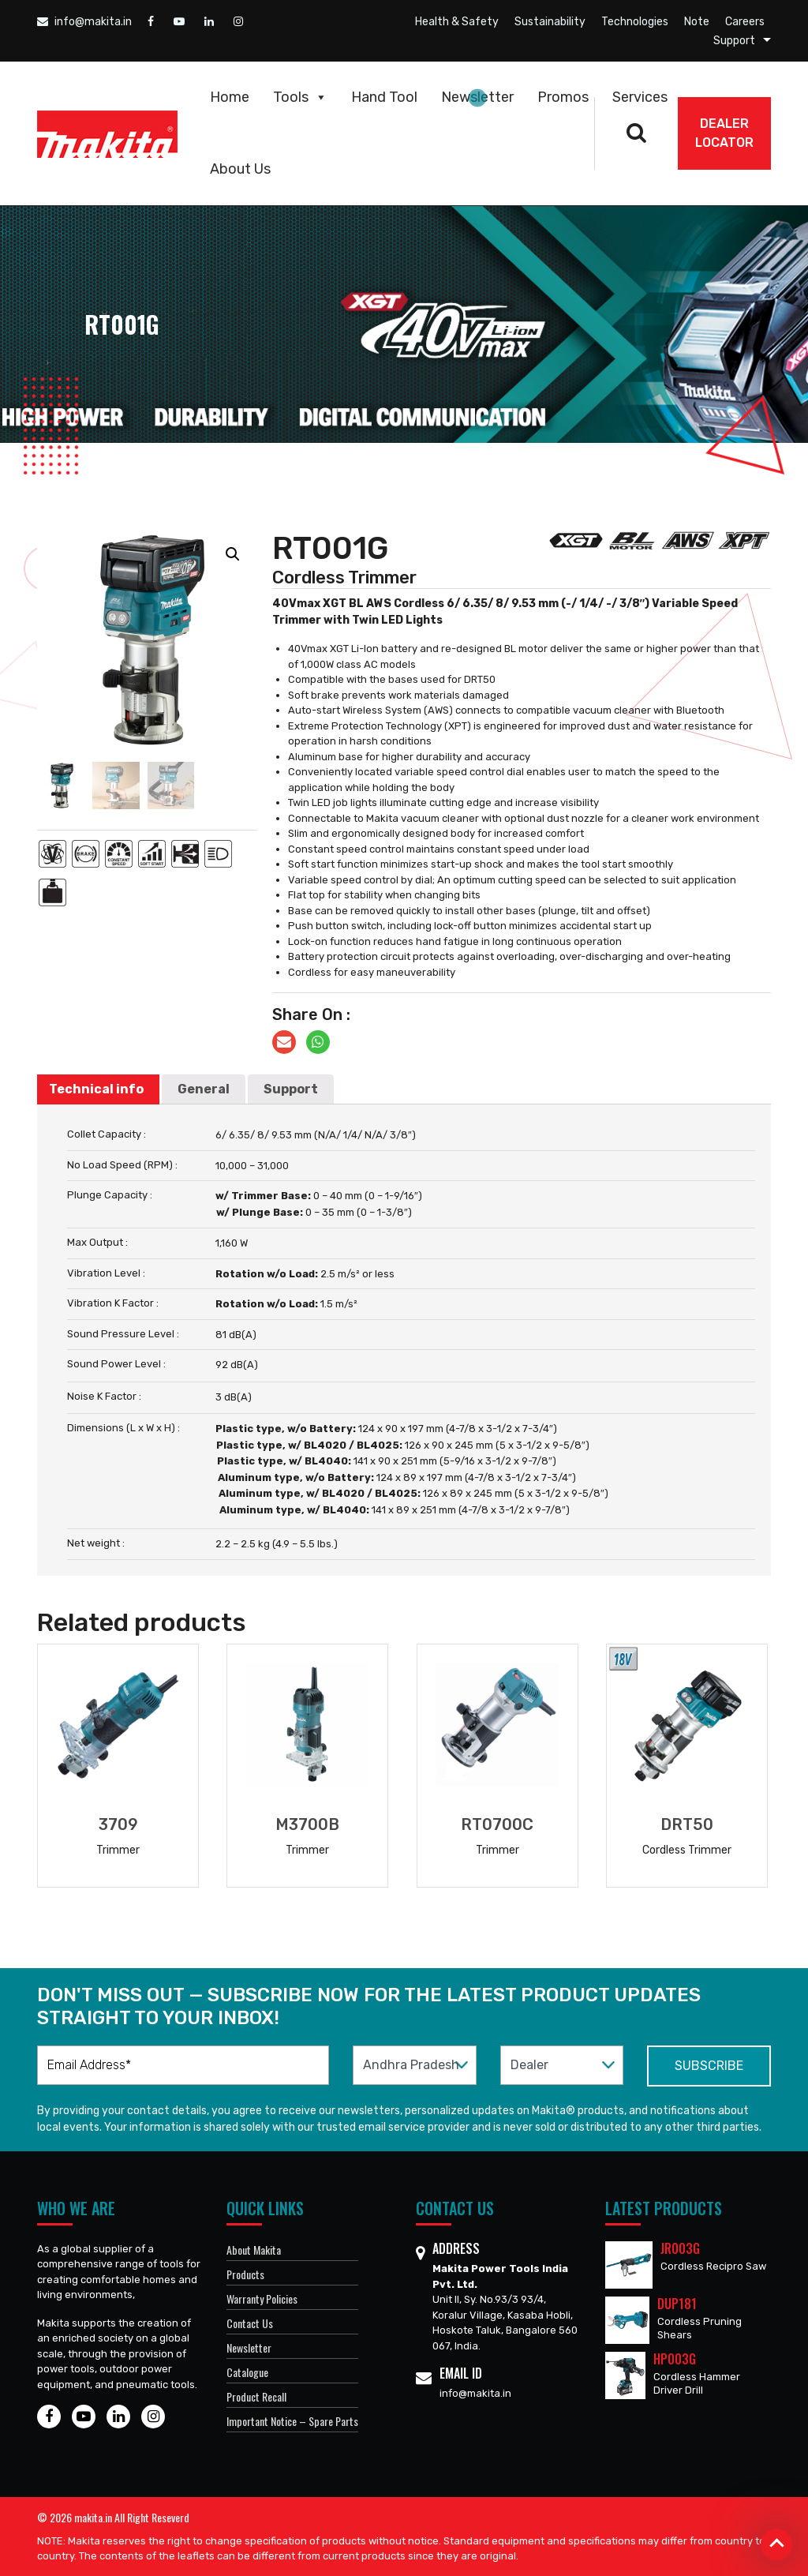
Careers (745, 21)
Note (696, 21)
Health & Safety (457, 21)
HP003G (674, 2358)
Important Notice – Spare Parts (292, 2421)
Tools (300, 97)
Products (245, 2274)
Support (734, 40)
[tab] (96, 1089)
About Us (240, 169)
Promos (563, 97)
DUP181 (677, 2303)
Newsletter (477, 97)
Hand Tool (384, 97)
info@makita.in (84, 21)
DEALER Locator (724, 133)
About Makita (253, 2249)
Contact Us (249, 2323)
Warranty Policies (261, 2298)
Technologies (634, 21)
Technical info (96, 1089)
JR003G (680, 2248)
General (204, 1089)
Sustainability (549, 21)
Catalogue (247, 2372)
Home (229, 97)
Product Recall (256, 2396)
